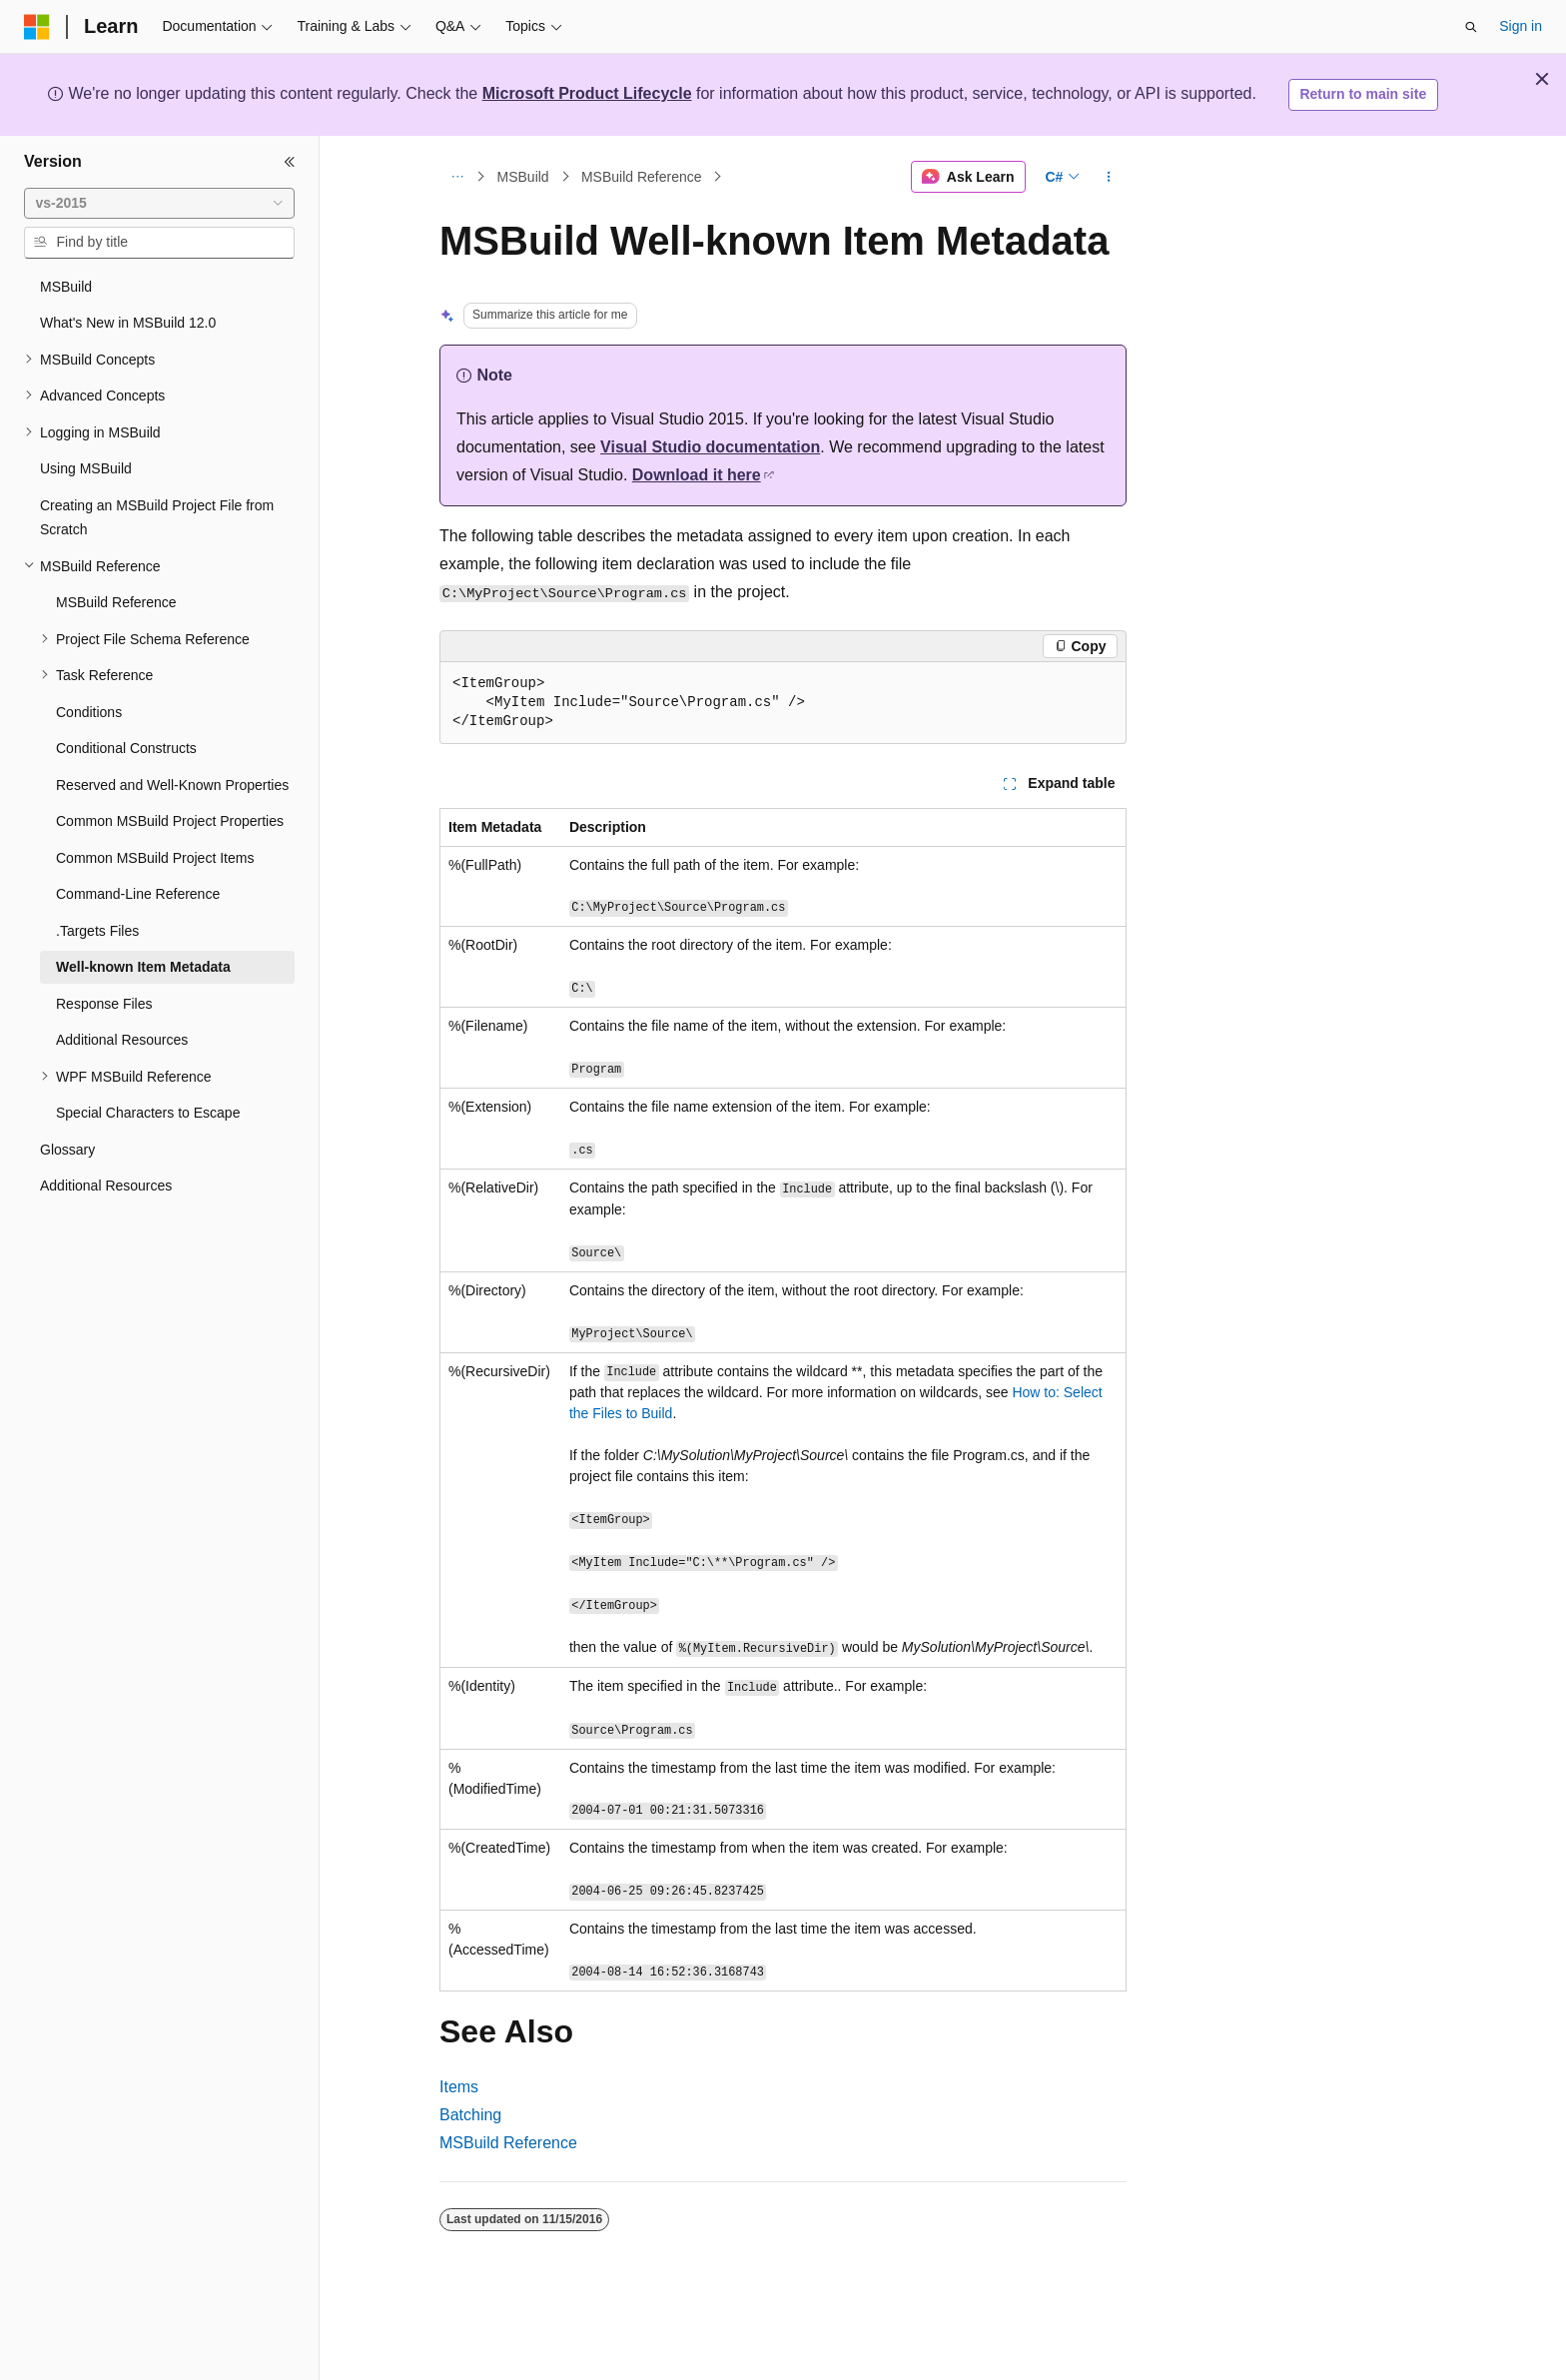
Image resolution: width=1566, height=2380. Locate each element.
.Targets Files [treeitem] (97, 931)
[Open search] (1471, 27)
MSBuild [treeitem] (66, 287)
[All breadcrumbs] (456, 177)
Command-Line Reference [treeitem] (138, 894)
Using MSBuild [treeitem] (86, 468)
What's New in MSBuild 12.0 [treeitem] (128, 323)
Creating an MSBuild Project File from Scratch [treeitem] (157, 517)
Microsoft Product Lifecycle (587, 93)
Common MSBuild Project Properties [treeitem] (170, 821)
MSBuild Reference (641, 177)
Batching (470, 2114)
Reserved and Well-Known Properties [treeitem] (172, 785)
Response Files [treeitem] (104, 1004)
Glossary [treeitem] (67, 1150)
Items (458, 2086)
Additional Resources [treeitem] (122, 1040)
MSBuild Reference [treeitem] (116, 602)
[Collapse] (290, 162)
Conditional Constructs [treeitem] (126, 748)
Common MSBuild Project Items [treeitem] (155, 858)
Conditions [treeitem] (89, 712)
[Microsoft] (37, 27)
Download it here (696, 474)
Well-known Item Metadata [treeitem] (143, 967)
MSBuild (523, 177)
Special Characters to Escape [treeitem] (148, 1113)
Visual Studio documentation (710, 446)
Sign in (1520, 26)
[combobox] (159, 204)
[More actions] (1109, 177)
